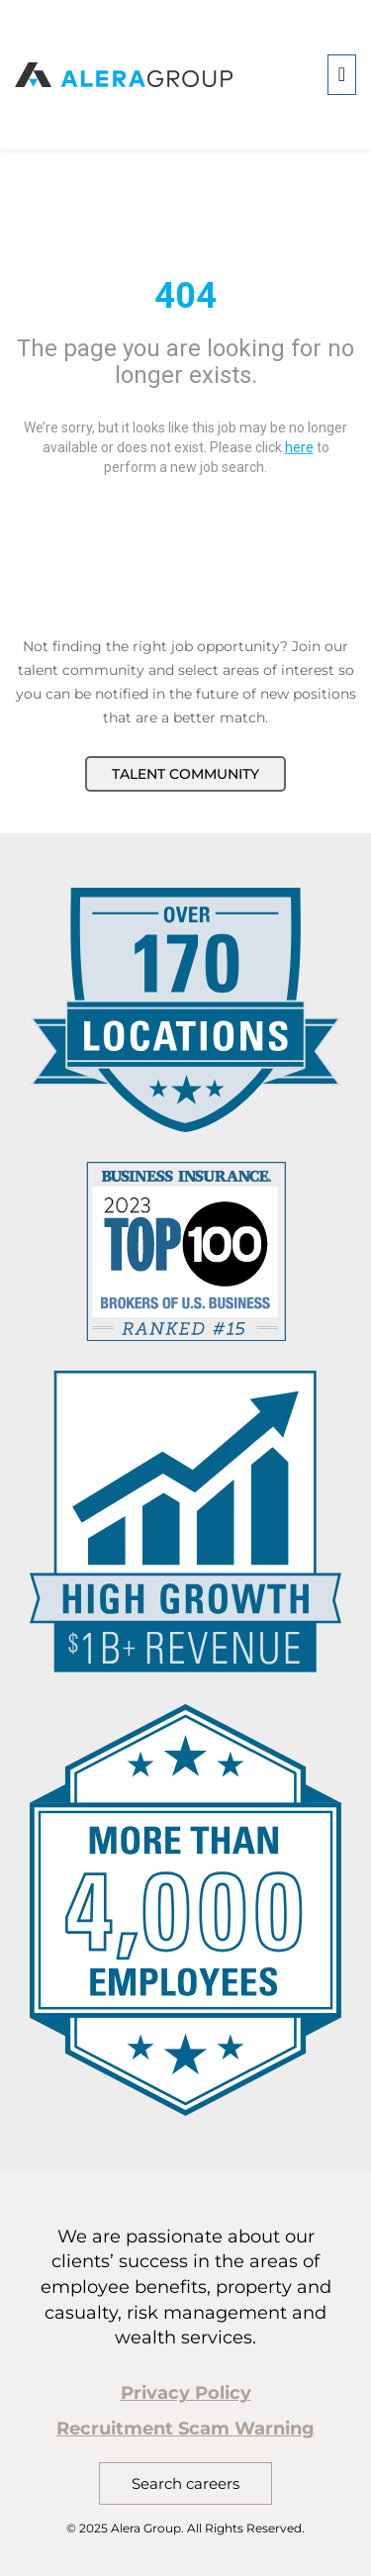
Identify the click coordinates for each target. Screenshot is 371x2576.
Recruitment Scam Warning (185, 2428)
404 (185, 295)
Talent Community (185, 774)
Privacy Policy (186, 2393)
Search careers (185, 2483)
